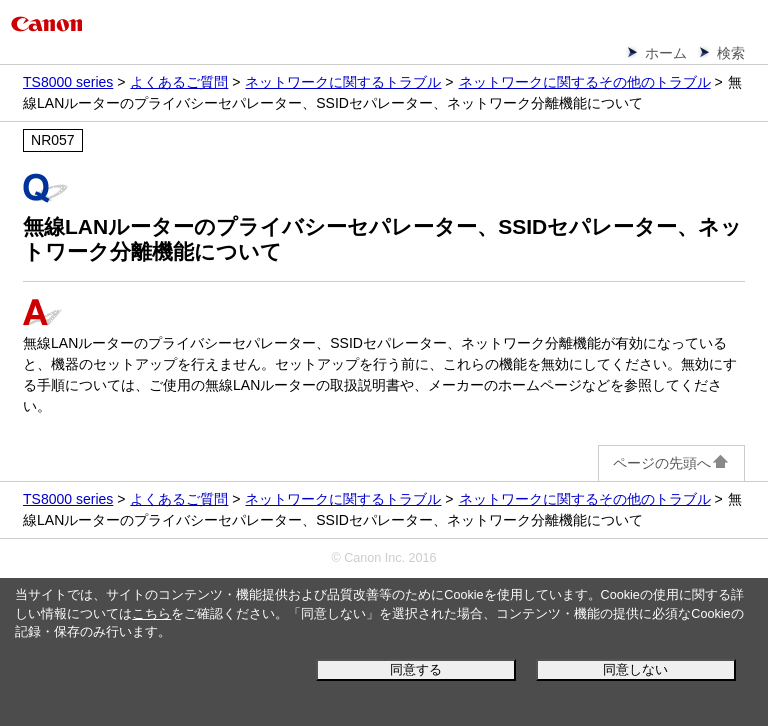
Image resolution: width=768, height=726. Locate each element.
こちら (151, 614)
